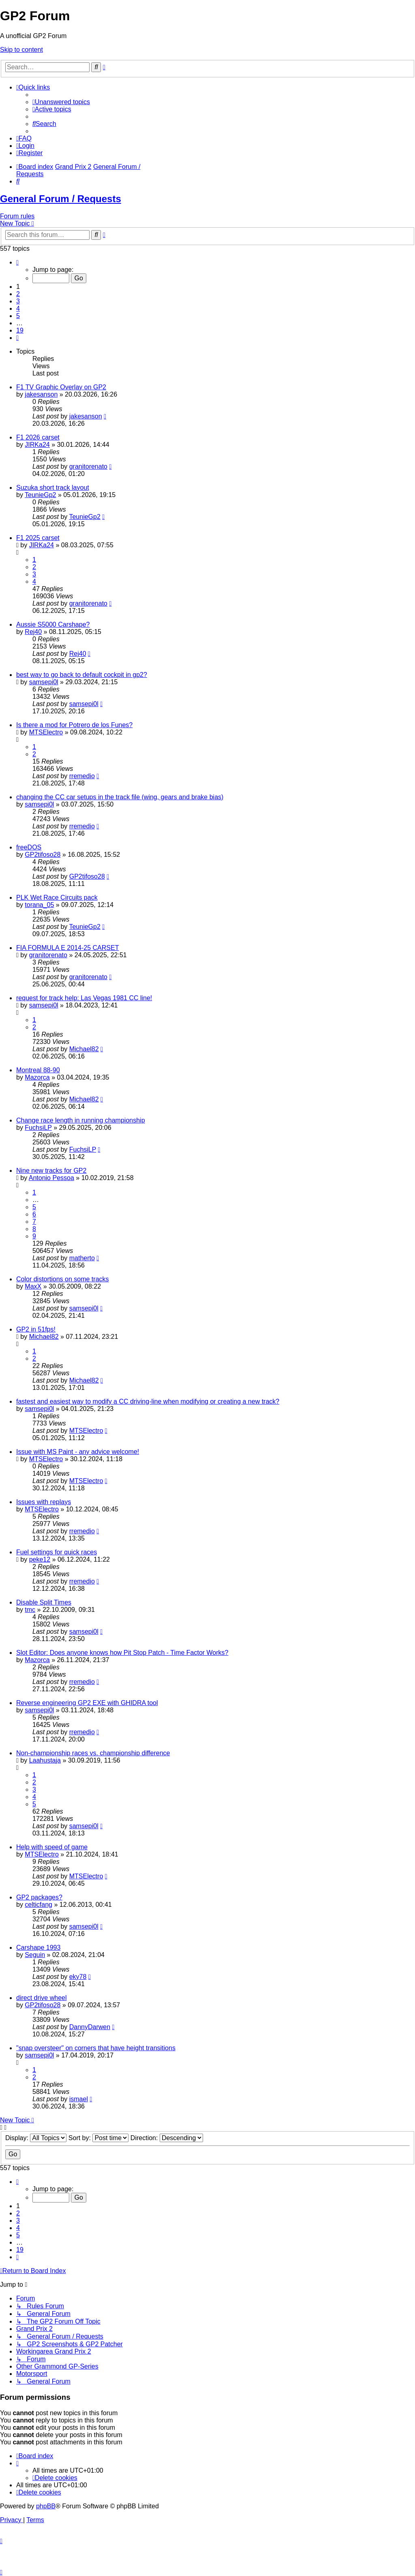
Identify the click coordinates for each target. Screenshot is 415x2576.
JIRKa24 (37, 444)
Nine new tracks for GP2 (51, 1170)
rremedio (82, 776)
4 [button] (18, 308)
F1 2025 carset (38, 537)
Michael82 (84, 1049)
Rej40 (33, 631)
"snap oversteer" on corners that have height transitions (95, 2048)
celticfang (38, 1904)
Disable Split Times (43, 1602)
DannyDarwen (89, 2026)
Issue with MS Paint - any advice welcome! (77, 1451)
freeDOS (28, 847)
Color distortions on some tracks (62, 1279)
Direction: (166, 2137)
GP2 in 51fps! (36, 1329)
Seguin (35, 1954)
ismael (78, 2099)
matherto (82, 1258)
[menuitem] (61, 101)
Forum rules (17, 216)
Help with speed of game (52, 1847)
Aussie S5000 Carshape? (53, 624)
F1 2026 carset (38, 437)
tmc (30, 1609)
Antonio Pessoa (51, 1177)
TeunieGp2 (40, 494)
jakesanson (41, 394)
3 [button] (18, 301)
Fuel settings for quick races (56, 1552)
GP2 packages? (39, 1897)
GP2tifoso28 (42, 854)
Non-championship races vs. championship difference (93, 1753)
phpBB (46, 2506)
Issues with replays (43, 1501)
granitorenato (88, 466)
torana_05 (39, 904)
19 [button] (20, 330)
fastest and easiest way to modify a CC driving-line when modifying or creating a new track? (147, 1401)
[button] (17, 262)
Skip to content (21, 49)
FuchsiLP (38, 1127)
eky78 (78, 1976)
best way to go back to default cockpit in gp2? (81, 674)
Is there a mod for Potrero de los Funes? (74, 724)
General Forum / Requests (60, 198)
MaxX (33, 1286)
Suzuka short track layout (52, 487)
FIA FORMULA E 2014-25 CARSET (67, 947)
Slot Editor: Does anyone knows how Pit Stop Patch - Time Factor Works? (122, 1652)
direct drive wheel (41, 1997)
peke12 (40, 1559)
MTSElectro (46, 732)
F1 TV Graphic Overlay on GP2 (61, 387)
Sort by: (98, 2137)
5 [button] (18, 315)
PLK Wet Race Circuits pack (57, 897)
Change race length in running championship (80, 1120)
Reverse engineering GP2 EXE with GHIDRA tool (87, 1702)
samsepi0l (43, 682)
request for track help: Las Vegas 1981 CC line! (84, 998)
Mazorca (37, 1077)
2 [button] (18, 293)
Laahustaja (45, 1760)
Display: (35, 2137)
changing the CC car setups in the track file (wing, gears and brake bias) (119, 797)
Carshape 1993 (38, 1947)
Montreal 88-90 (38, 1070)
